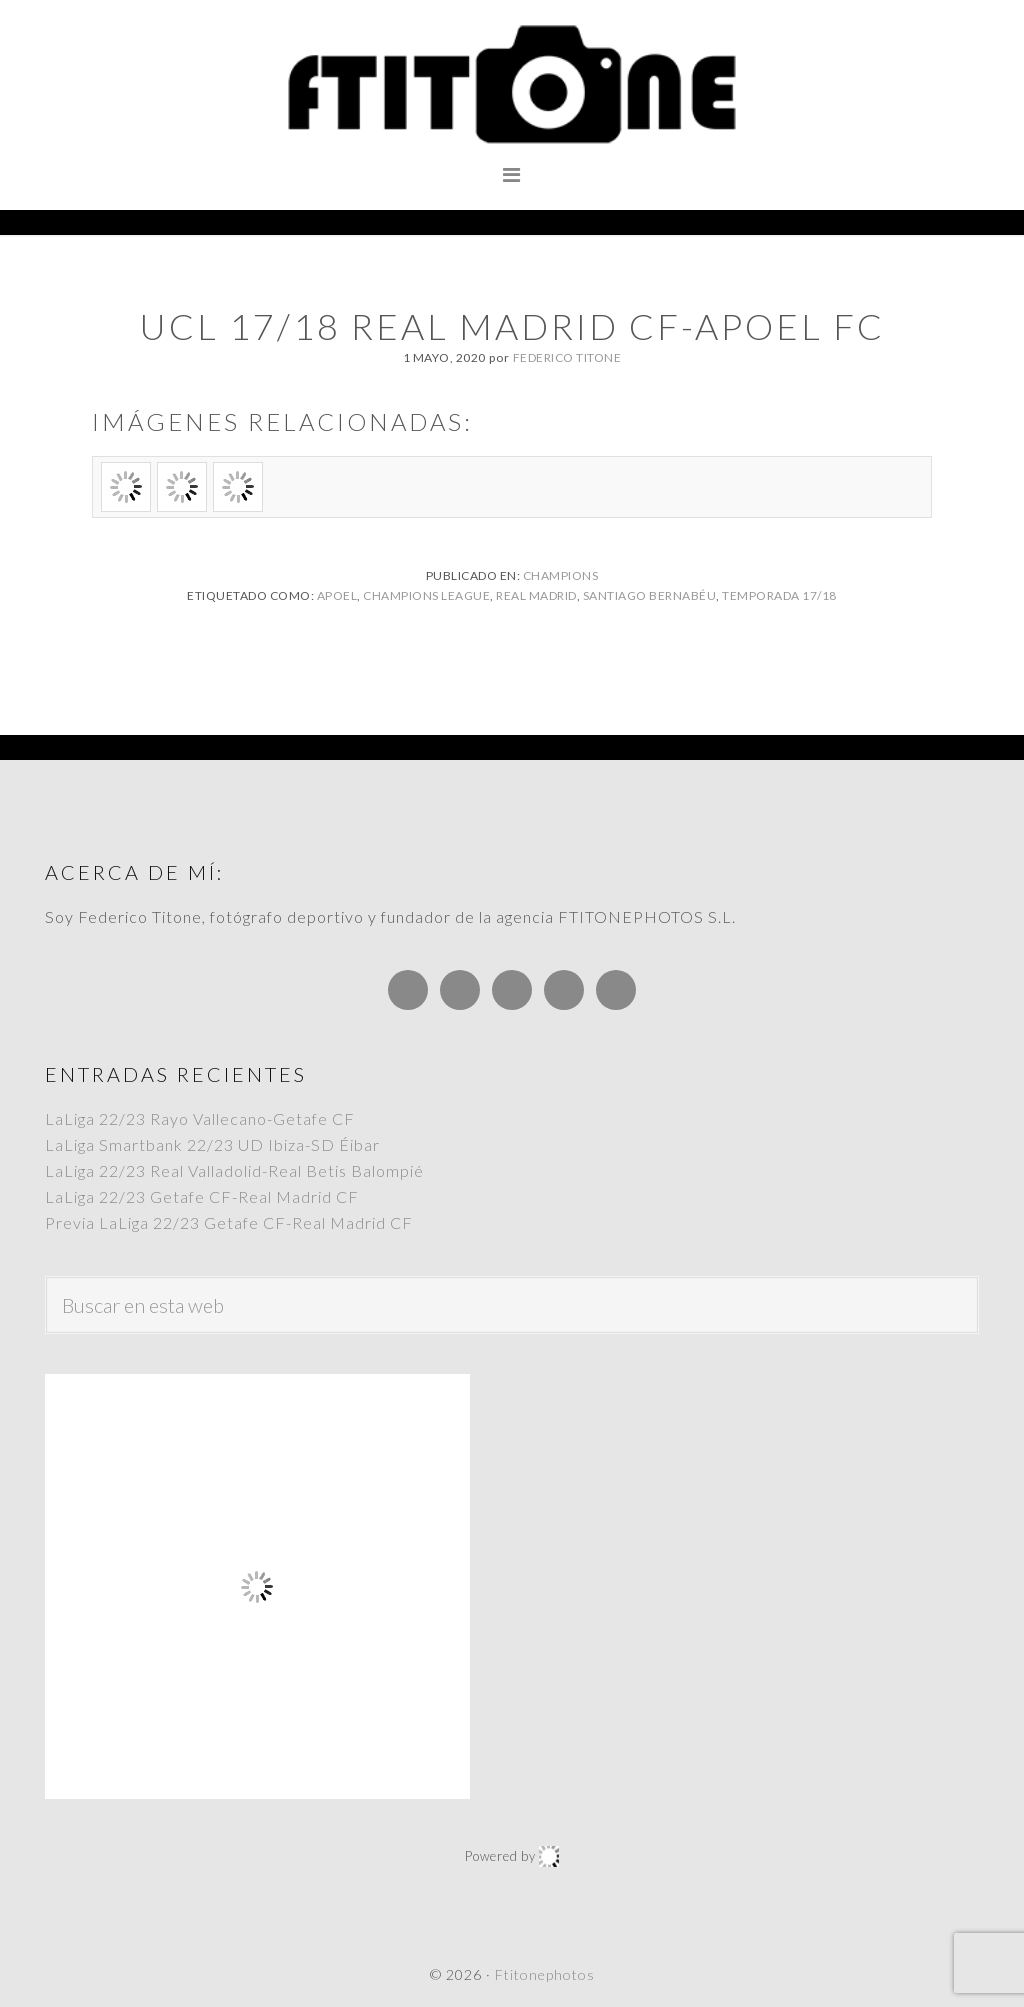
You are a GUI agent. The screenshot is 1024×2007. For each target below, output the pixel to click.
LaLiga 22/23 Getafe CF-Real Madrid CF (202, 1196)
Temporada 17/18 (779, 595)
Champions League (426, 595)
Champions (561, 575)
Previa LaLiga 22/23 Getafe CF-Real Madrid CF (229, 1222)
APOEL (337, 595)
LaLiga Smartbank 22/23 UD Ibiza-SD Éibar (212, 1144)
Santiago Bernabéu (650, 595)
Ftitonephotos (512, 85)
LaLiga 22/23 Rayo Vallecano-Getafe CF (200, 1118)
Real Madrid (536, 595)
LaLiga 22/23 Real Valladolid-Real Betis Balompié (234, 1170)
